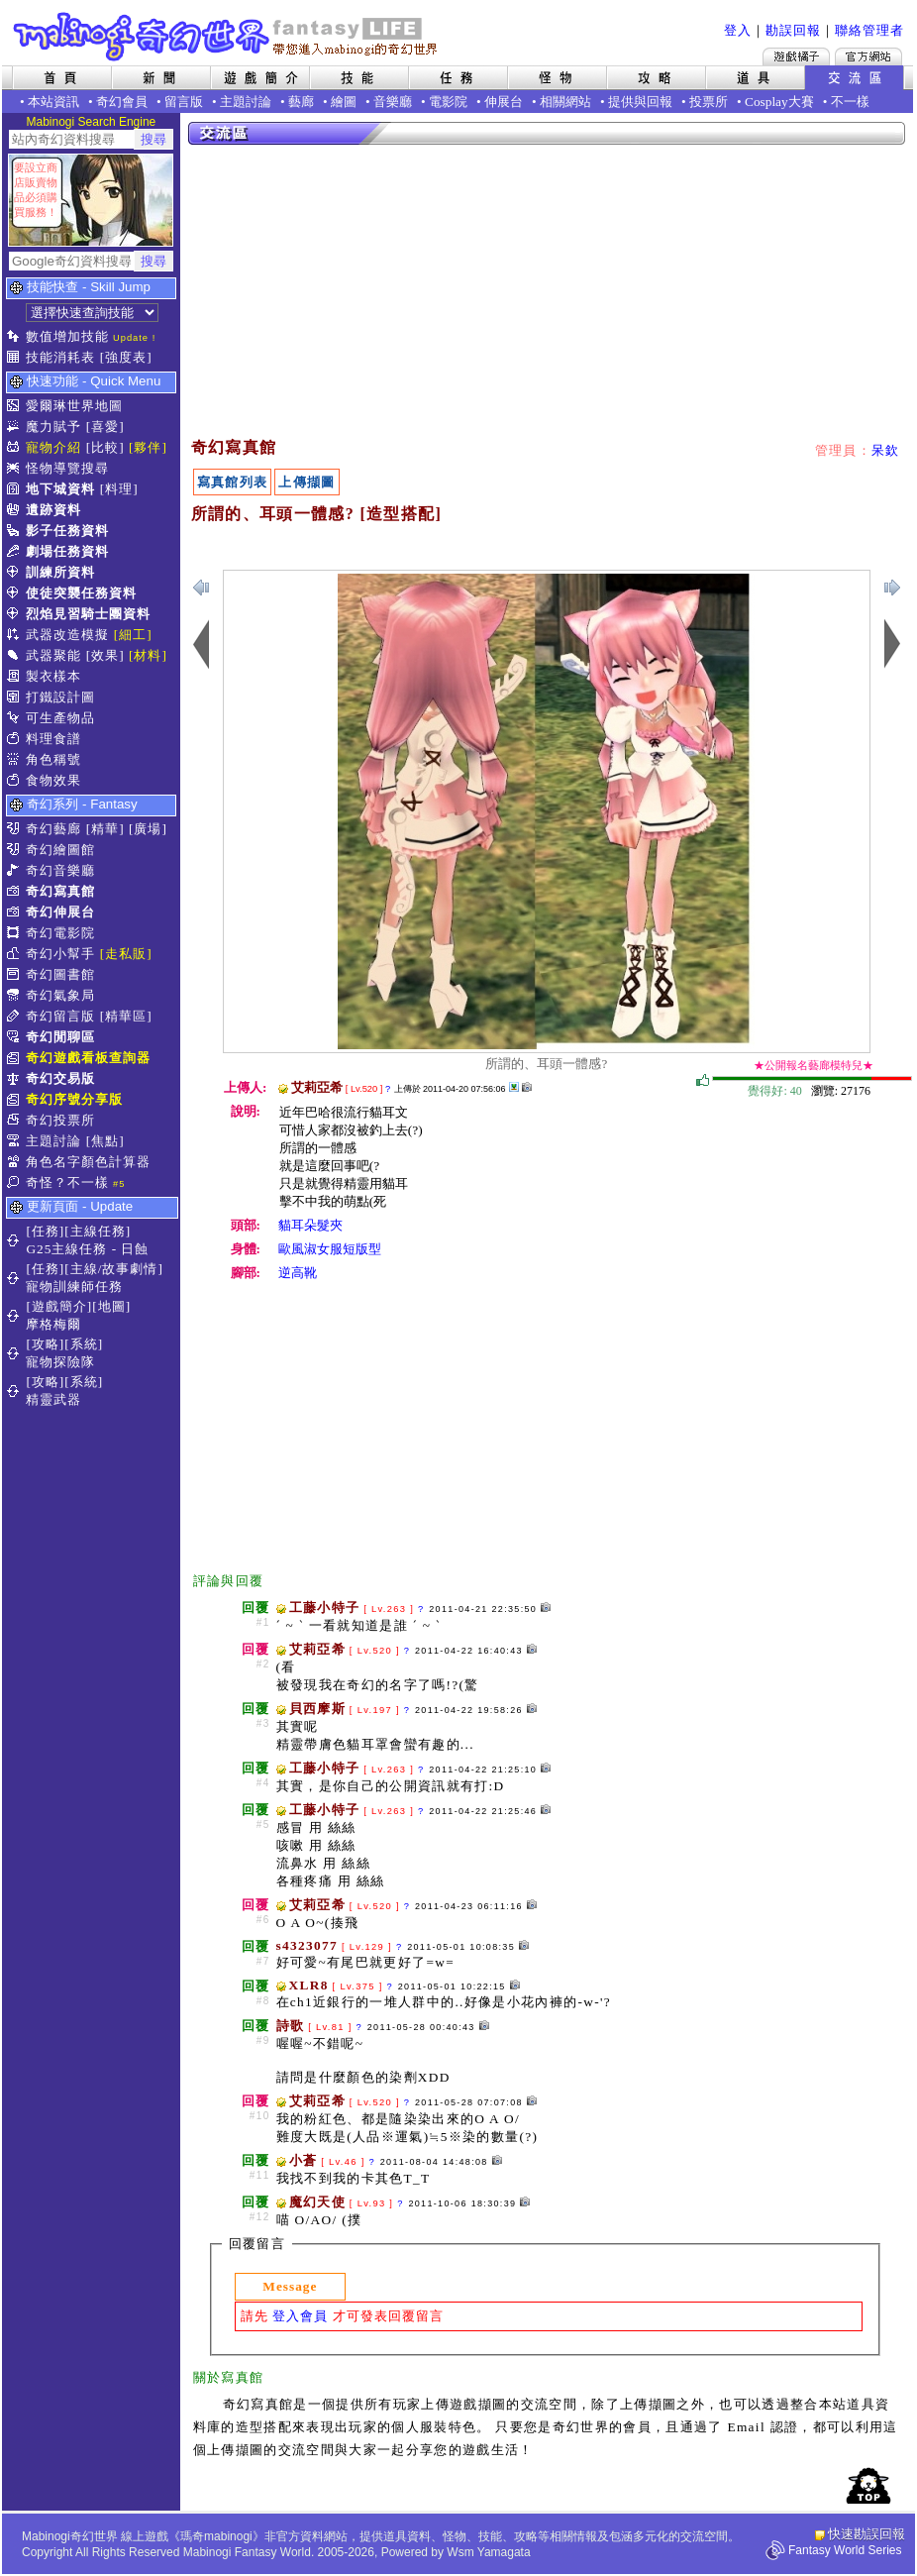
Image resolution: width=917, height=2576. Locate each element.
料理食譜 (53, 738)
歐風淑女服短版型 (329, 1248)
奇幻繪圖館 (60, 849)
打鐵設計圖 (60, 697)
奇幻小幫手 (60, 953)
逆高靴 (297, 1272)
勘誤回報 (793, 30)
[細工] (133, 634)
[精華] (105, 828)
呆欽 (885, 450)
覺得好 (703, 1081)
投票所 (708, 101)
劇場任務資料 (67, 551)
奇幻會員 (122, 101)
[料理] (119, 489)
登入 (738, 30)
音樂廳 (392, 101)
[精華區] (126, 1016)
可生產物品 (60, 717)
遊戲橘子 (796, 56)
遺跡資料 (53, 509)
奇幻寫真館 (60, 891)
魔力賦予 (53, 426)
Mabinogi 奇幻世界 (227, 36)
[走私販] (126, 953)
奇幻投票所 (60, 1120)
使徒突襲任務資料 (81, 593)
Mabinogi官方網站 (868, 56)
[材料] (148, 655)
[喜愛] (105, 426)
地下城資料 (60, 489)
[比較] (105, 447)
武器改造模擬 (67, 634)
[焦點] (105, 1140)
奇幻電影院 (60, 932)
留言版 (183, 101)
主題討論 (245, 101)
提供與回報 (640, 101)
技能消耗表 (60, 357)
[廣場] (148, 828)
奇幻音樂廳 (60, 870)
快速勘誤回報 (866, 2533)
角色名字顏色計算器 (88, 1161)
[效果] (105, 655)
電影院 (448, 101)
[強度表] (126, 357)
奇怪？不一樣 (67, 1182)
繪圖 (344, 101)
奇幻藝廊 (53, 828)
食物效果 (53, 780)
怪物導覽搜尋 (67, 468)
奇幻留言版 (60, 1016)
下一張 (201, 587)
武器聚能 (53, 655)
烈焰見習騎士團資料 (88, 613)
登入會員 (300, 2315)
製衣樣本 (53, 676)
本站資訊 (53, 101)
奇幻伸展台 (60, 912)
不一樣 (850, 101)
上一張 (892, 587)
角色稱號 (53, 759)
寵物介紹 (53, 447)
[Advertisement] (427, 292)
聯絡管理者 (869, 30)
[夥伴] (148, 447)
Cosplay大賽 (779, 101)
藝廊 (301, 101)
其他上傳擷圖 (514, 1087)
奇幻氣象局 (60, 995)
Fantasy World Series (845, 2550)
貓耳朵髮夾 (310, 1225)
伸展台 (503, 101)
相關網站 (565, 101)
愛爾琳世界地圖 (74, 405)
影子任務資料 (67, 530)
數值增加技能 (67, 336)
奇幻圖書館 (60, 974)
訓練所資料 (60, 572)
